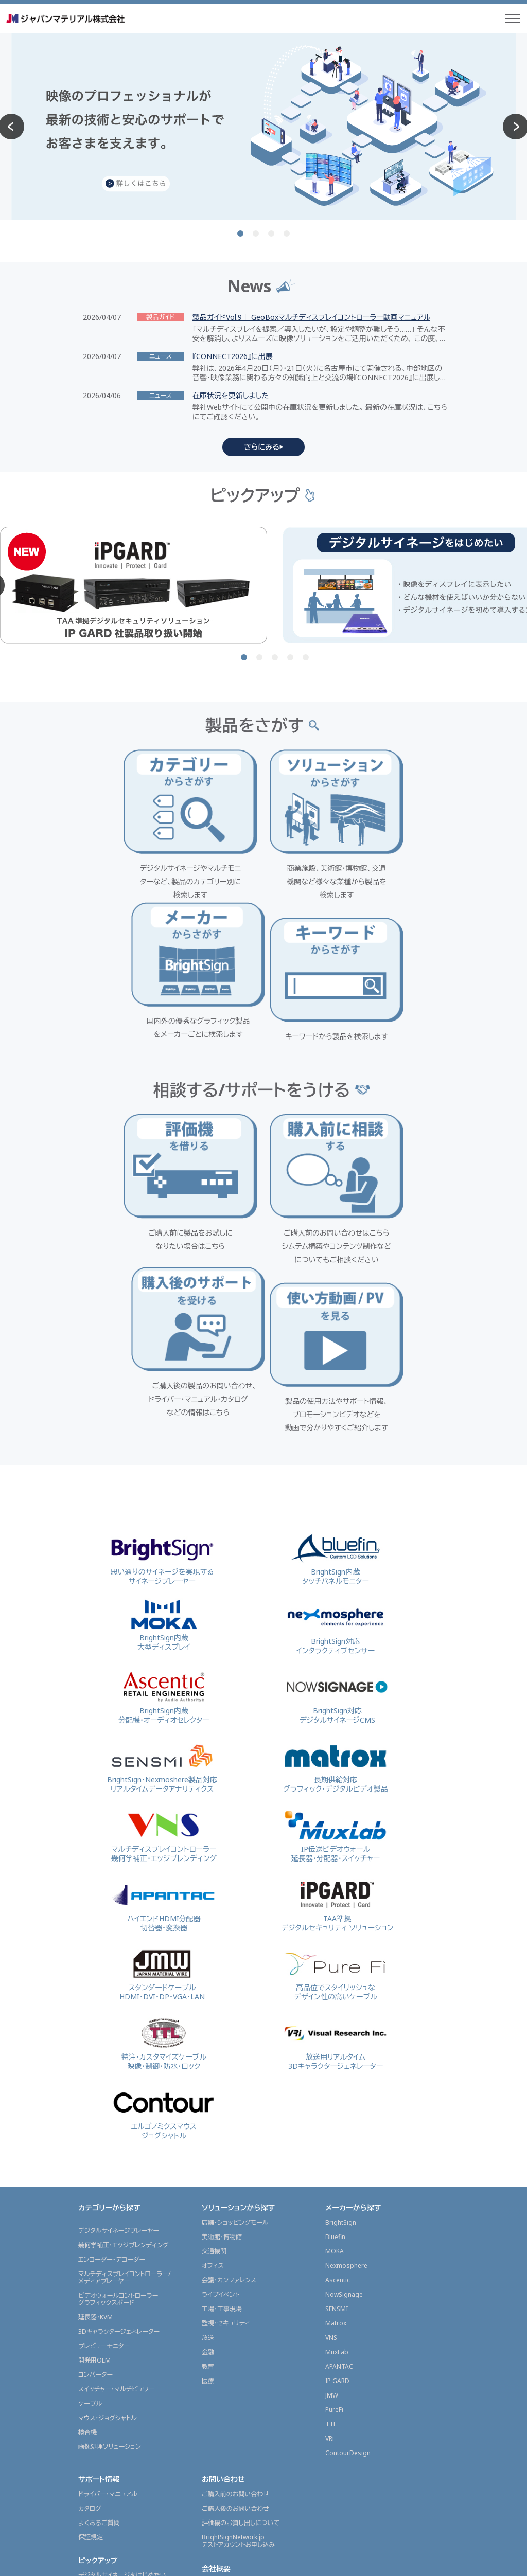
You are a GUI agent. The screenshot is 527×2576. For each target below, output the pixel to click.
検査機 (87, 2176)
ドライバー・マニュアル (107, 2237)
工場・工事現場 (222, 2052)
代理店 (87, 2510)
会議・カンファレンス (229, 2023)
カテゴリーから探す (109, 1951)
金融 (208, 2095)
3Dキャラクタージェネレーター (119, 2075)
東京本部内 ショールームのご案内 (247, 2341)
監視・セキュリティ (226, 2067)
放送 (208, 2081)
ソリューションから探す (238, 1951)
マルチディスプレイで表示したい (121, 2333)
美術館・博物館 (222, 1980)
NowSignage (344, 2038)
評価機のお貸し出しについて (240, 2266)
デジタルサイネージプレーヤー (118, 1974)
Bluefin (335, 1980)
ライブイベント (220, 2038)
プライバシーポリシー (409, 2563)
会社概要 (216, 2312)
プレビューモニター (104, 2089)
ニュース (91, 2413)
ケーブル (90, 2147)
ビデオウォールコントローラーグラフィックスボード (118, 2043)
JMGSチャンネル (100, 2471)
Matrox (335, 2067)
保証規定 (90, 2281)
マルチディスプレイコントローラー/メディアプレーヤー (124, 2021)
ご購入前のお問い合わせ (235, 2237)
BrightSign (340, 1966)
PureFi (334, 2153)
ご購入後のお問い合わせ (235, 2252)
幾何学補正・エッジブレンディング (123, 1988)
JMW (331, 2139)
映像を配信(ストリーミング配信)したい (129, 2348)
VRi (329, 2182)
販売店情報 (96, 2495)
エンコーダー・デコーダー (111, 2003)
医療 (208, 2124)
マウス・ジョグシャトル (107, 2161)
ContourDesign (348, 2196)
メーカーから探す (353, 1951)
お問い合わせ (223, 2223)
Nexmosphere (346, 2009)
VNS (331, 2081)
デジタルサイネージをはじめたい (122, 2319)
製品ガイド (92, 2457)
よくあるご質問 (99, 2266)
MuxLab (336, 2095)
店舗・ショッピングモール (235, 1966)
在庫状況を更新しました (230, 395)
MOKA (334, 1995)
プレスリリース (97, 2442)
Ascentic (337, 2023)
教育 (208, 2110)
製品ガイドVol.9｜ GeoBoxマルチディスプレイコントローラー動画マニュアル (311, 317)
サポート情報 (98, 2223)
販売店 (87, 2524)
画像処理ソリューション (109, 2190)
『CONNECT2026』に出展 (232, 356)
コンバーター (95, 2118)
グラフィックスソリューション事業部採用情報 (249, 2360)
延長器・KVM (95, 2060)
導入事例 (92, 2393)
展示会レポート (102, 2372)
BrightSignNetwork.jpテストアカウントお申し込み (238, 2285)
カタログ (89, 2252)
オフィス (213, 2009)
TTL (331, 2167)
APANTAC (339, 2110)
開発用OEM (94, 2104)
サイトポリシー (346, 2563)
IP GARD (337, 2124)
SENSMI (336, 2052)
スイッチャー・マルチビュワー (116, 2132)
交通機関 (214, 1995)
